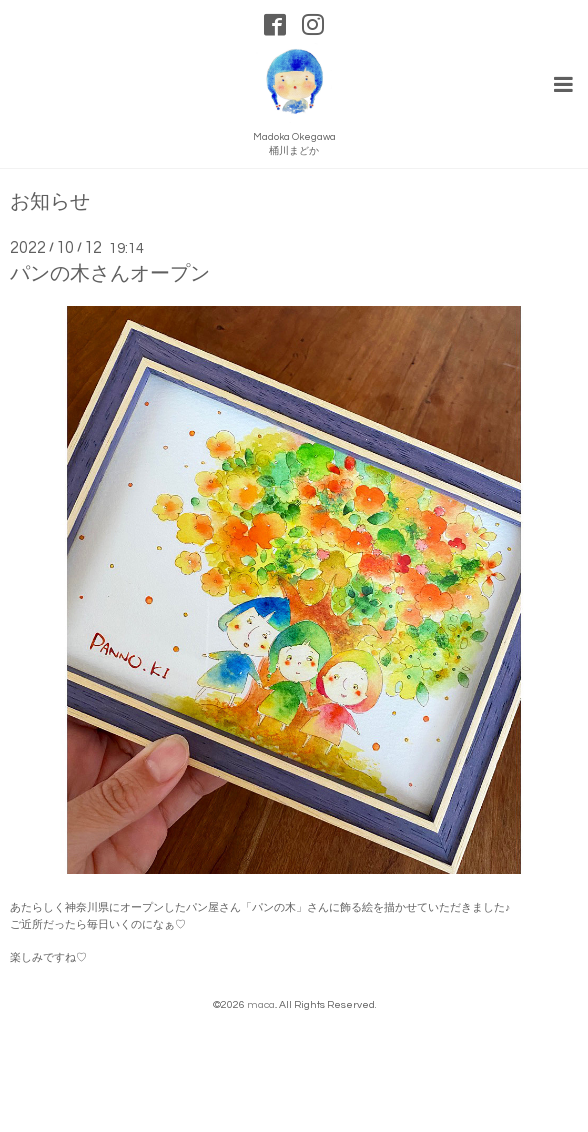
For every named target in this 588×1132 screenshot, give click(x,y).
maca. (261, 1004)
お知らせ (50, 202)
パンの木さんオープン (110, 274)
